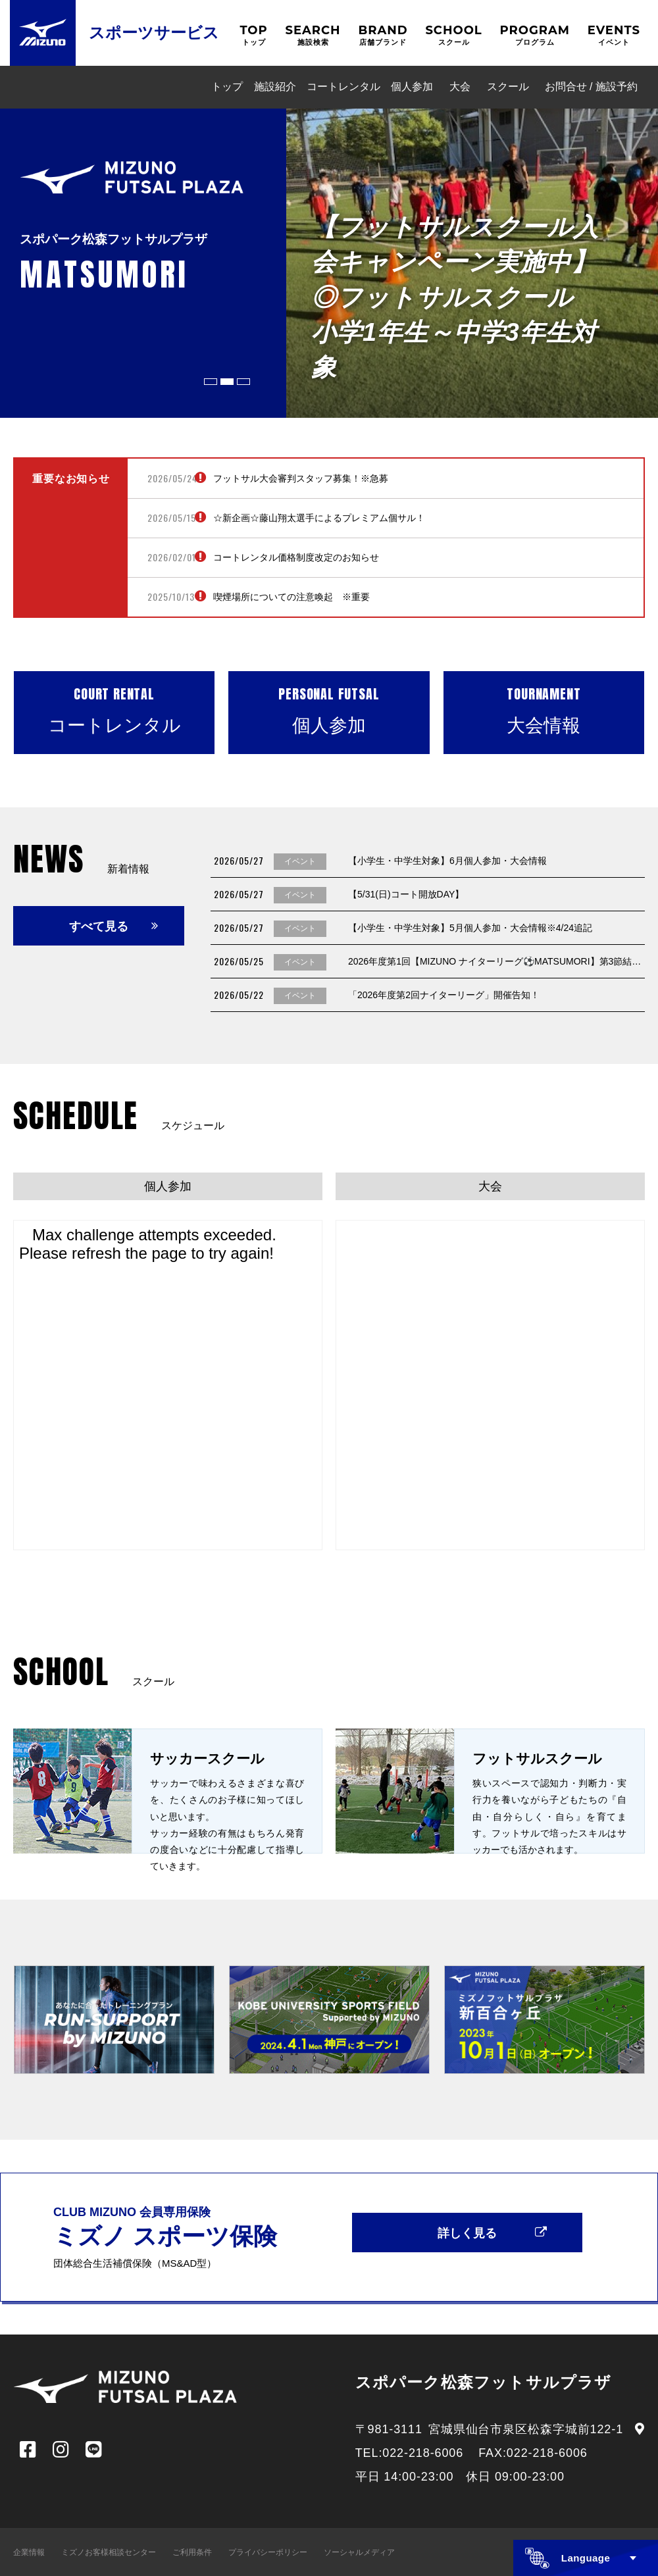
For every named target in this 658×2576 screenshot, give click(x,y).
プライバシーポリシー (267, 2552)
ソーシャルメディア (359, 2552)
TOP (253, 35)
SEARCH (312, 35)
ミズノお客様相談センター (108, 2552)
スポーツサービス (154, 32)
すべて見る (98, 926)
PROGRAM (535, 35)
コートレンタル (343, 86)
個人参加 (412, 86)
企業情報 (29, 2552)
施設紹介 (275, 86)
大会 (459, 86)
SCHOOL (453, 35)
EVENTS (614, 35)
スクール (508, 86)
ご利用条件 (192, 2552)
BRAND (382, 35)
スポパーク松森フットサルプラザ (483, 2382)
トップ (227, 86)
